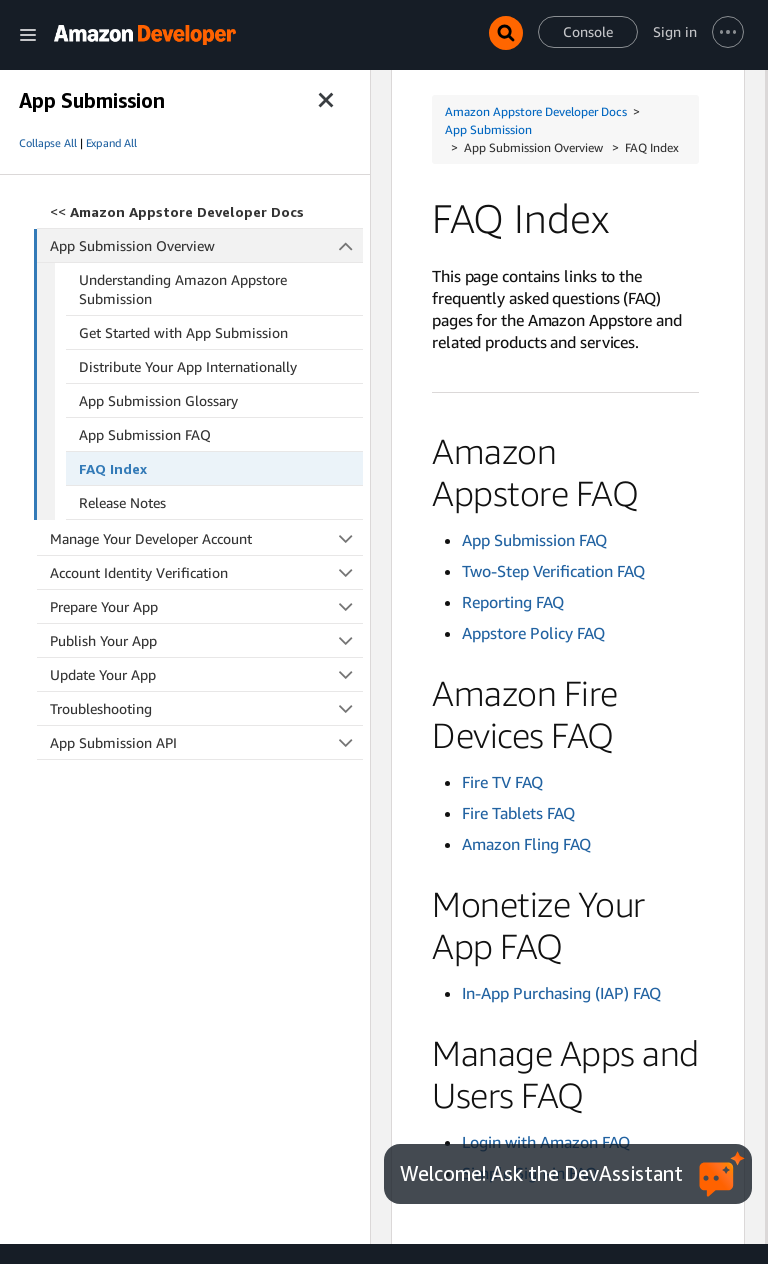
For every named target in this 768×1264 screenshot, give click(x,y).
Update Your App (206, 674)
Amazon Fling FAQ (526, 844)
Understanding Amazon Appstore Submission (183, 289)
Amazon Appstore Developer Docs (536, 111)
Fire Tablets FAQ (518, 813)
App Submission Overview (207, 245)
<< (177, 211)
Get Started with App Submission (183, 332)
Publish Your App (206, 640)
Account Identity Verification (206, 572)
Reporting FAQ (513, 602)
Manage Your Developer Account (206, 538)
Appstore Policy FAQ (533, 633)
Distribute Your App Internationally (188, 366)
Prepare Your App (206, 606)
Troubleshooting (206, 708)
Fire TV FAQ (502, 782)
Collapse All (48, 143)
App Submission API (206, 742)
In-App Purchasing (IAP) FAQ (561, 993)
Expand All (111, 143)
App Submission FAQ (145, 434)
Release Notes (122, 502)
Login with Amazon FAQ (546, 1142)
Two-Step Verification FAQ (553, 571)
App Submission (488, 129)
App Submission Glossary (158, 400)
